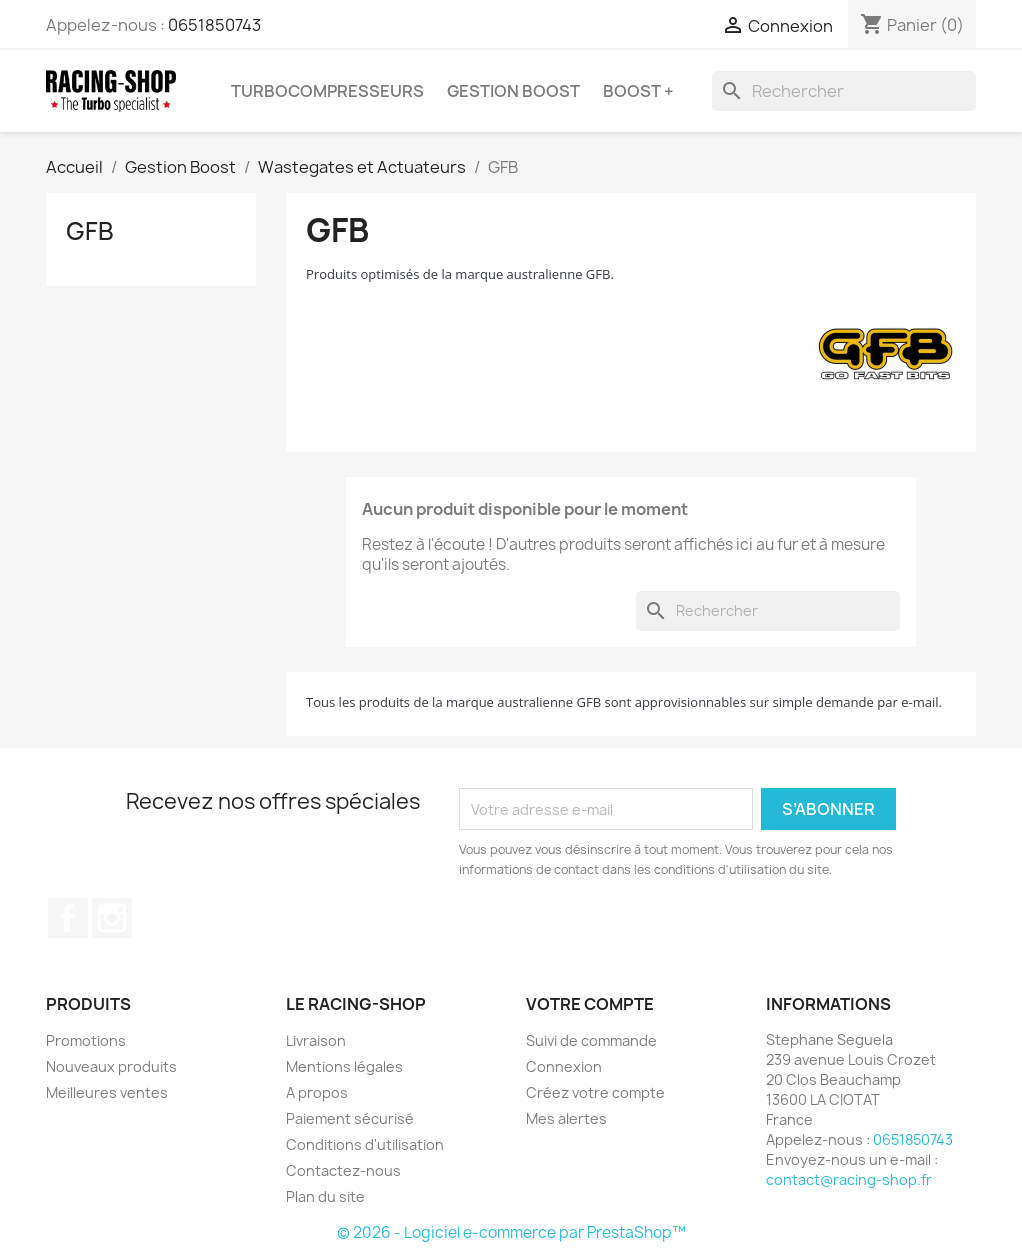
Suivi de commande (591, 1040)
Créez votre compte (595, 1092)
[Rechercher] (844, 91)
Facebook (68, 918)
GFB (90, 231)
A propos (317, 1092)
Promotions (86, 1040)
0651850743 (214, 25)
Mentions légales (344, 1066)
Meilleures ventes (107, 1092)
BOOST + (638, 91)
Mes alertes (566, 1118)
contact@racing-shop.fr (849, 1179)
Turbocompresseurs (327, 91)
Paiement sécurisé (350, 1118)
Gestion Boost (513, 91)
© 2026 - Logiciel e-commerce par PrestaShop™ (511, 1232)
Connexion (564, 1066)
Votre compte (590, 1004)
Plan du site (325, 1196)
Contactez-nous (343, 1170)
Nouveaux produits (111, 1066)
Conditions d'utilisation (365, 1144)
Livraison (316, 1040)
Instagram (112, 918)
